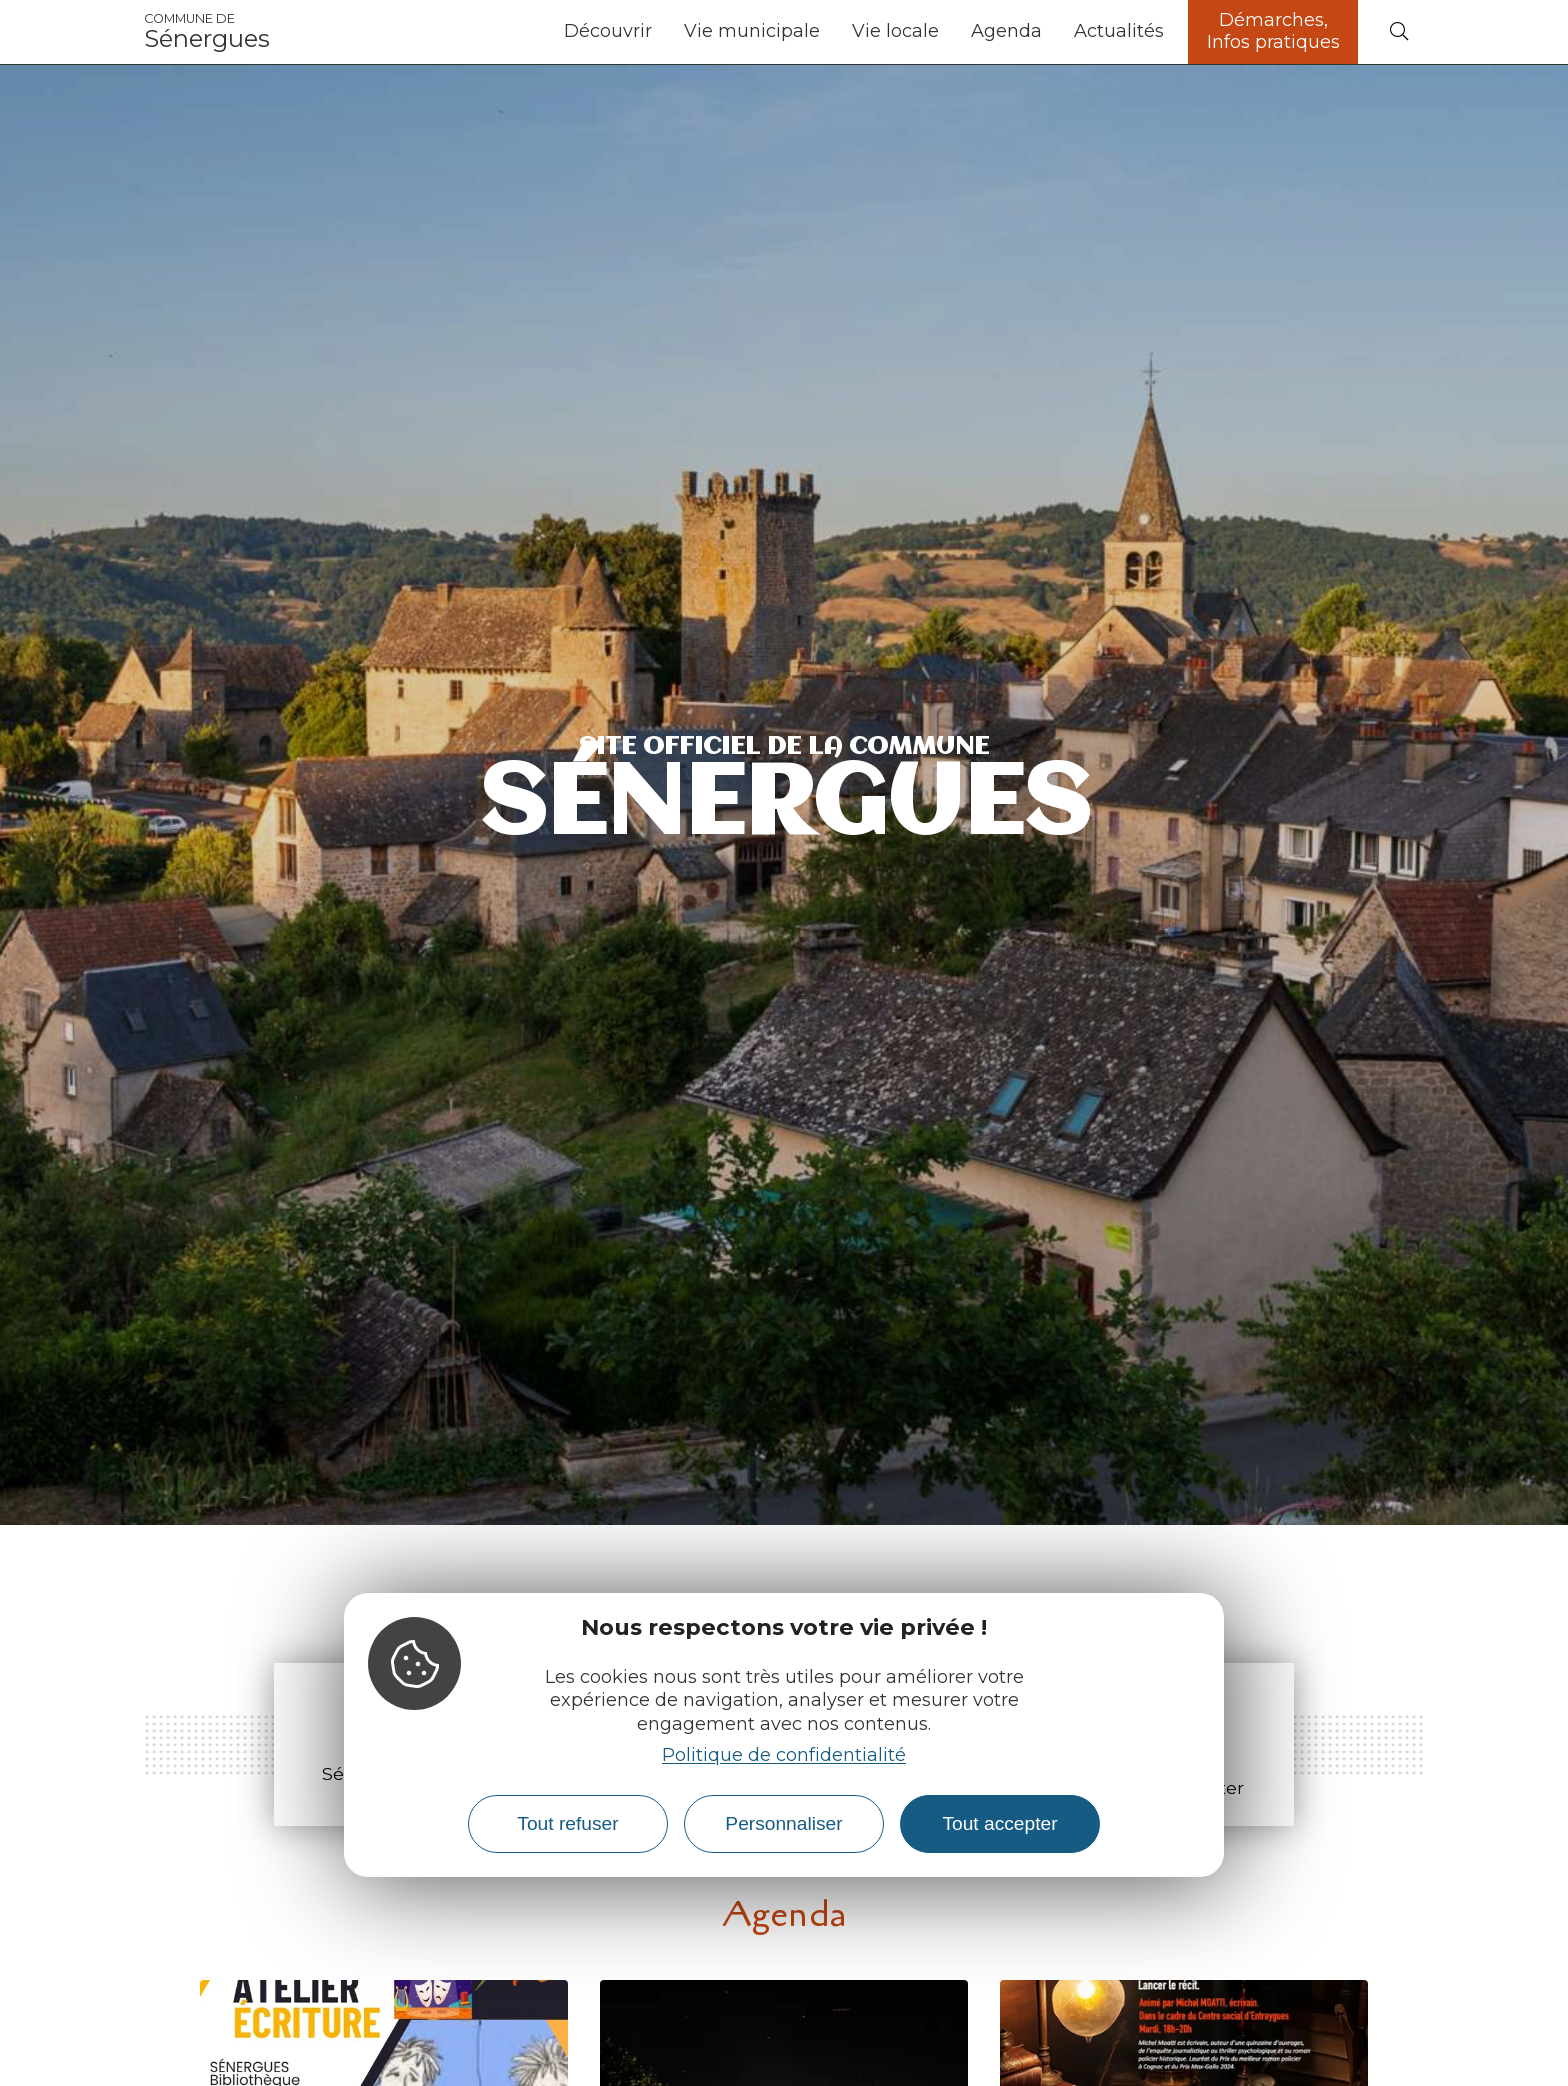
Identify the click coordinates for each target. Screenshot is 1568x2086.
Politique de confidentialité (784, 1755)
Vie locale (895, 31)
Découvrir (608, 31)
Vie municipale (752, 31)
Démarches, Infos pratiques (1273, 31)
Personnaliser (783, 1823)
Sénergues (207, 32)
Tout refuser (567, 1823)
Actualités (1119, 31)
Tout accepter (999, 1823)
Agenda (1006, 31)
